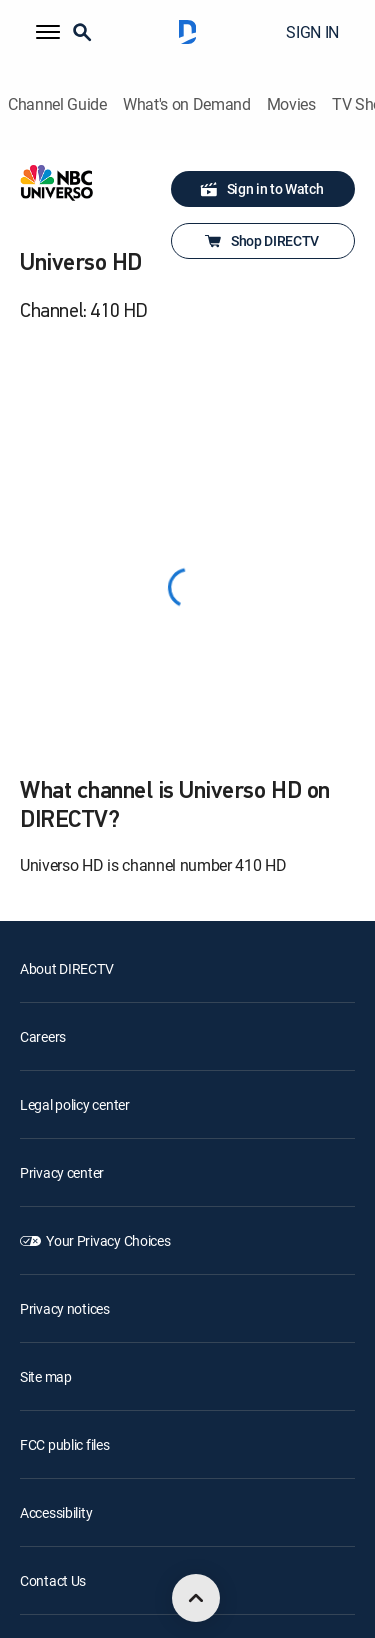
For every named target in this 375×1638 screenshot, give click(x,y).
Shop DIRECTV (261, 241)
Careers (43, 1036)
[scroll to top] (196, 1598)
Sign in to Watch (261, 189)
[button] (48, 32)
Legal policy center (75, 1104)
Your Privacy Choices (108, 1240)
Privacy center (62, 1172)
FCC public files (65, 1444)
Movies (291, 104)
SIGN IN (312, 32)
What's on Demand (187, 104)
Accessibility (56, 1512)
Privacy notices (65, 1308)
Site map (46, 1376)
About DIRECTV (66, 968)
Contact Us (53, 1580)
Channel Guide (57, 104)
